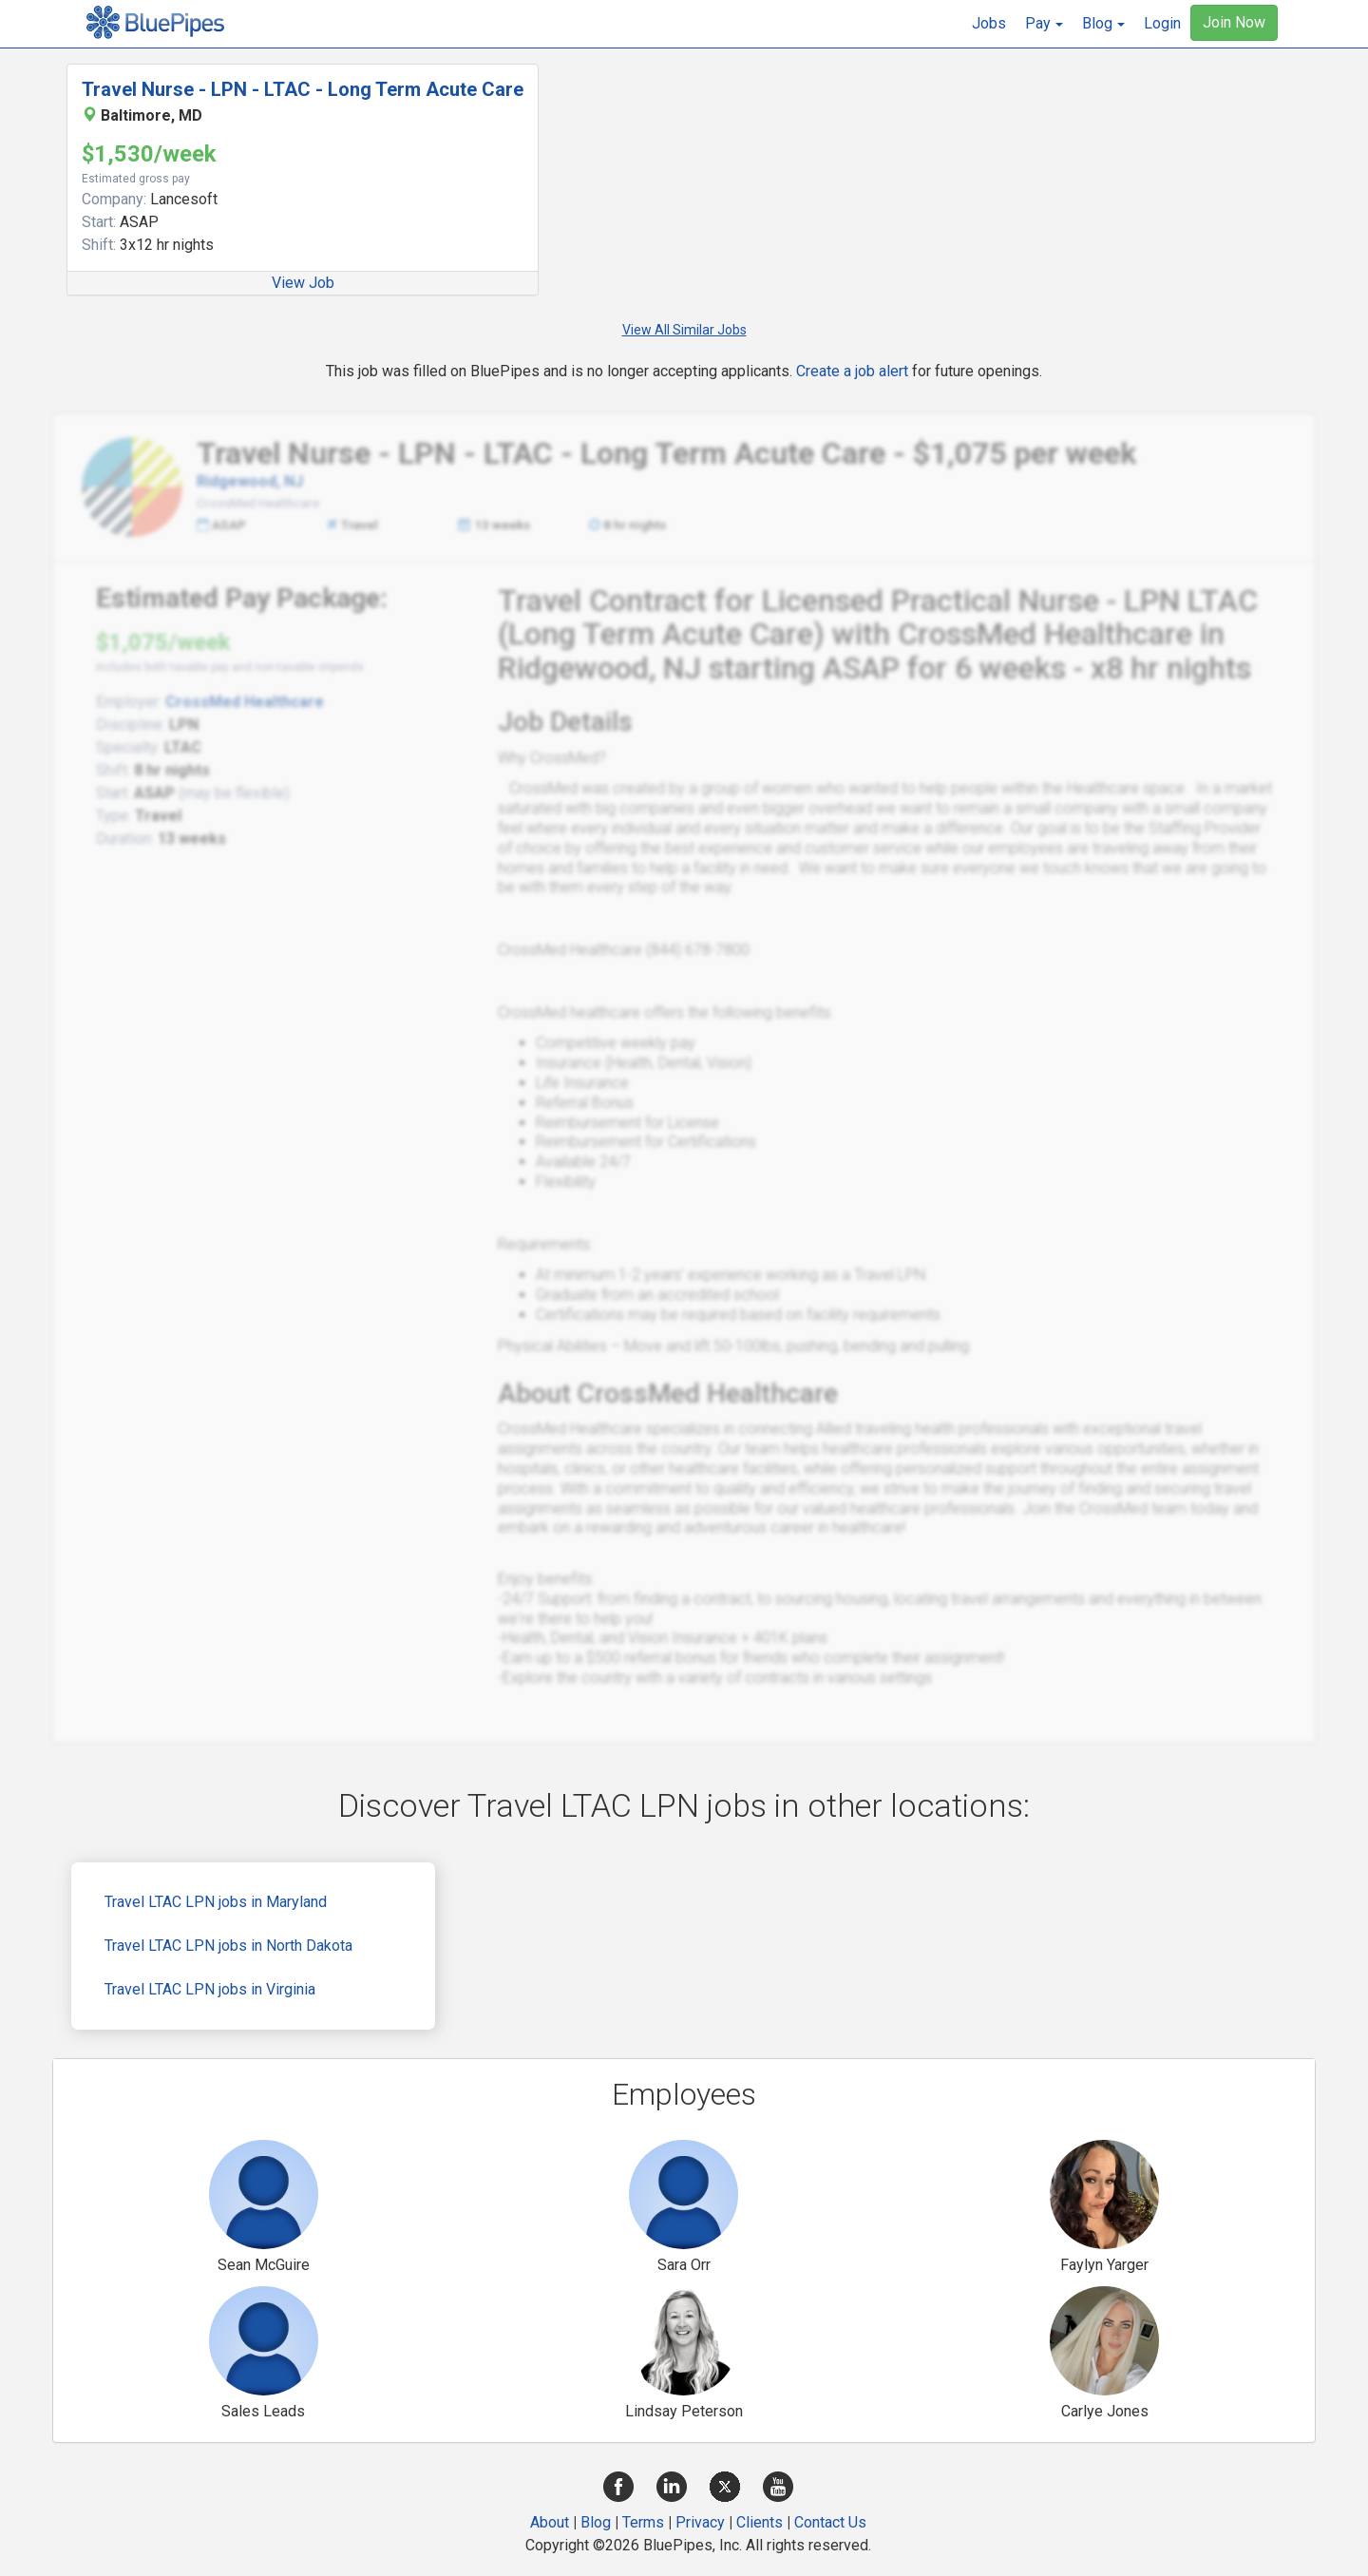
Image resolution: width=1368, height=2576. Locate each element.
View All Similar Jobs (684, 329)
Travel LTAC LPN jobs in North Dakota (228, 1946)
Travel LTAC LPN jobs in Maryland (215, 1902)
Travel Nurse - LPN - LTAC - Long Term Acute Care (302, 89)
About (549, 2522)
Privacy (700, 2522)
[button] (1044, 24)
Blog (595, 2522)
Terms (643, 2522)
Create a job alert (852, 371)
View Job (303, 283)
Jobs (989, 23)
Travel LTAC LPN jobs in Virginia (209, 1989)
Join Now (1234, 22)
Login (1162, 23)
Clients (759, 2522)
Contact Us (830, 2522)
